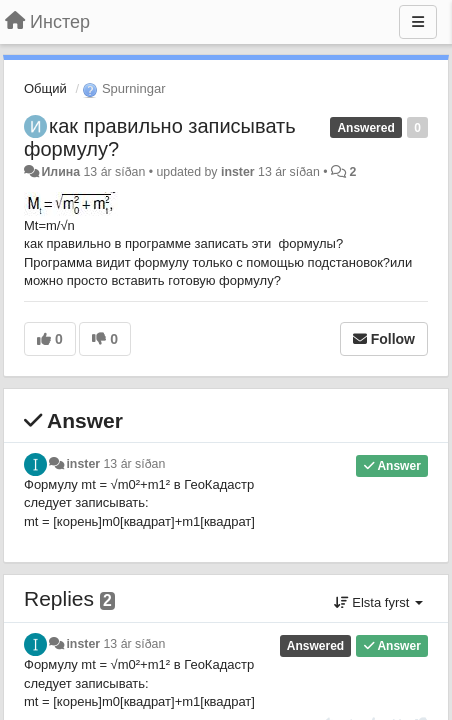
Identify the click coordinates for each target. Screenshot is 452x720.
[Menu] (418, 22)
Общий (45, 88)
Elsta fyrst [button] (378, 602)
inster (238, 172)
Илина (60, 172)
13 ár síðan (135, 464)
